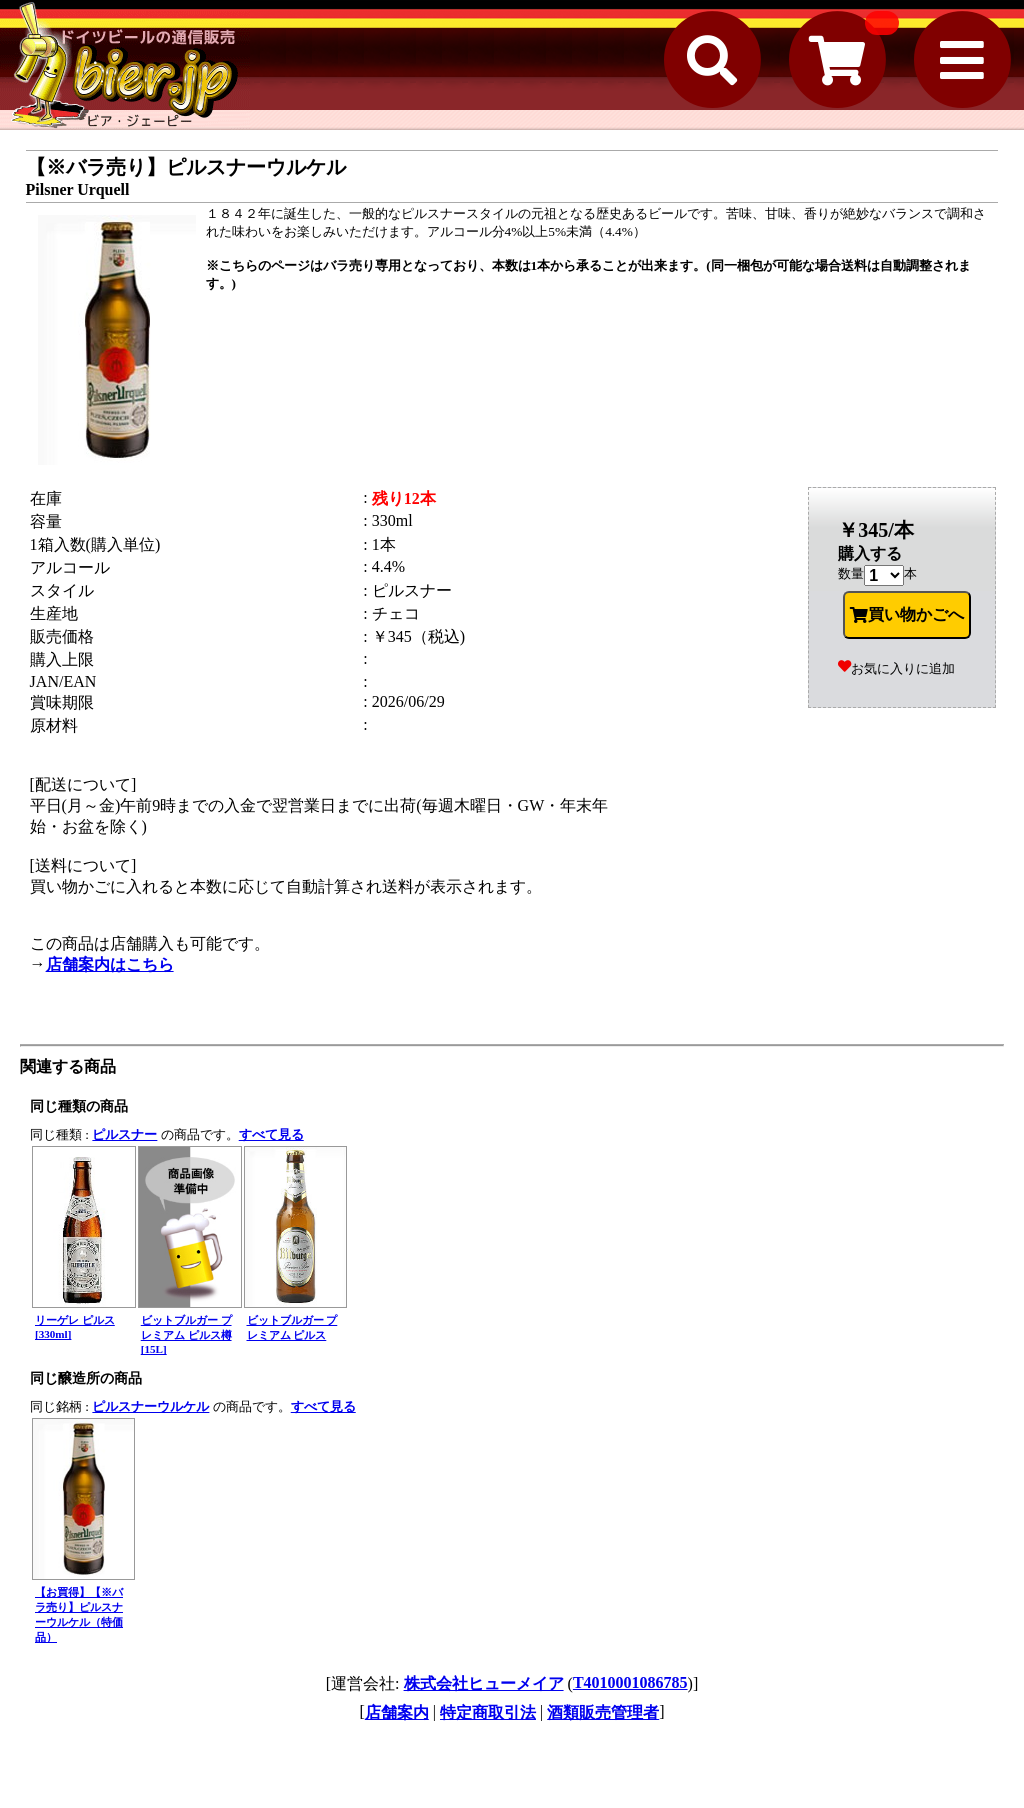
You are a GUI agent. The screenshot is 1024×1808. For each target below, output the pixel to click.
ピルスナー (124, 1134)
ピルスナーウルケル (150, 1406)
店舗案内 (397, 1712)
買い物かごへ (907, 615)
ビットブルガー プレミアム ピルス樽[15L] (186, 1334)
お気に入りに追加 (896, 668)
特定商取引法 (488, 1712)
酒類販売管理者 (603, 1712)
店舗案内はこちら (110, 964)
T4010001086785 (630, 1682)
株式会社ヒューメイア (484, 1683)
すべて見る (271, 1134)
